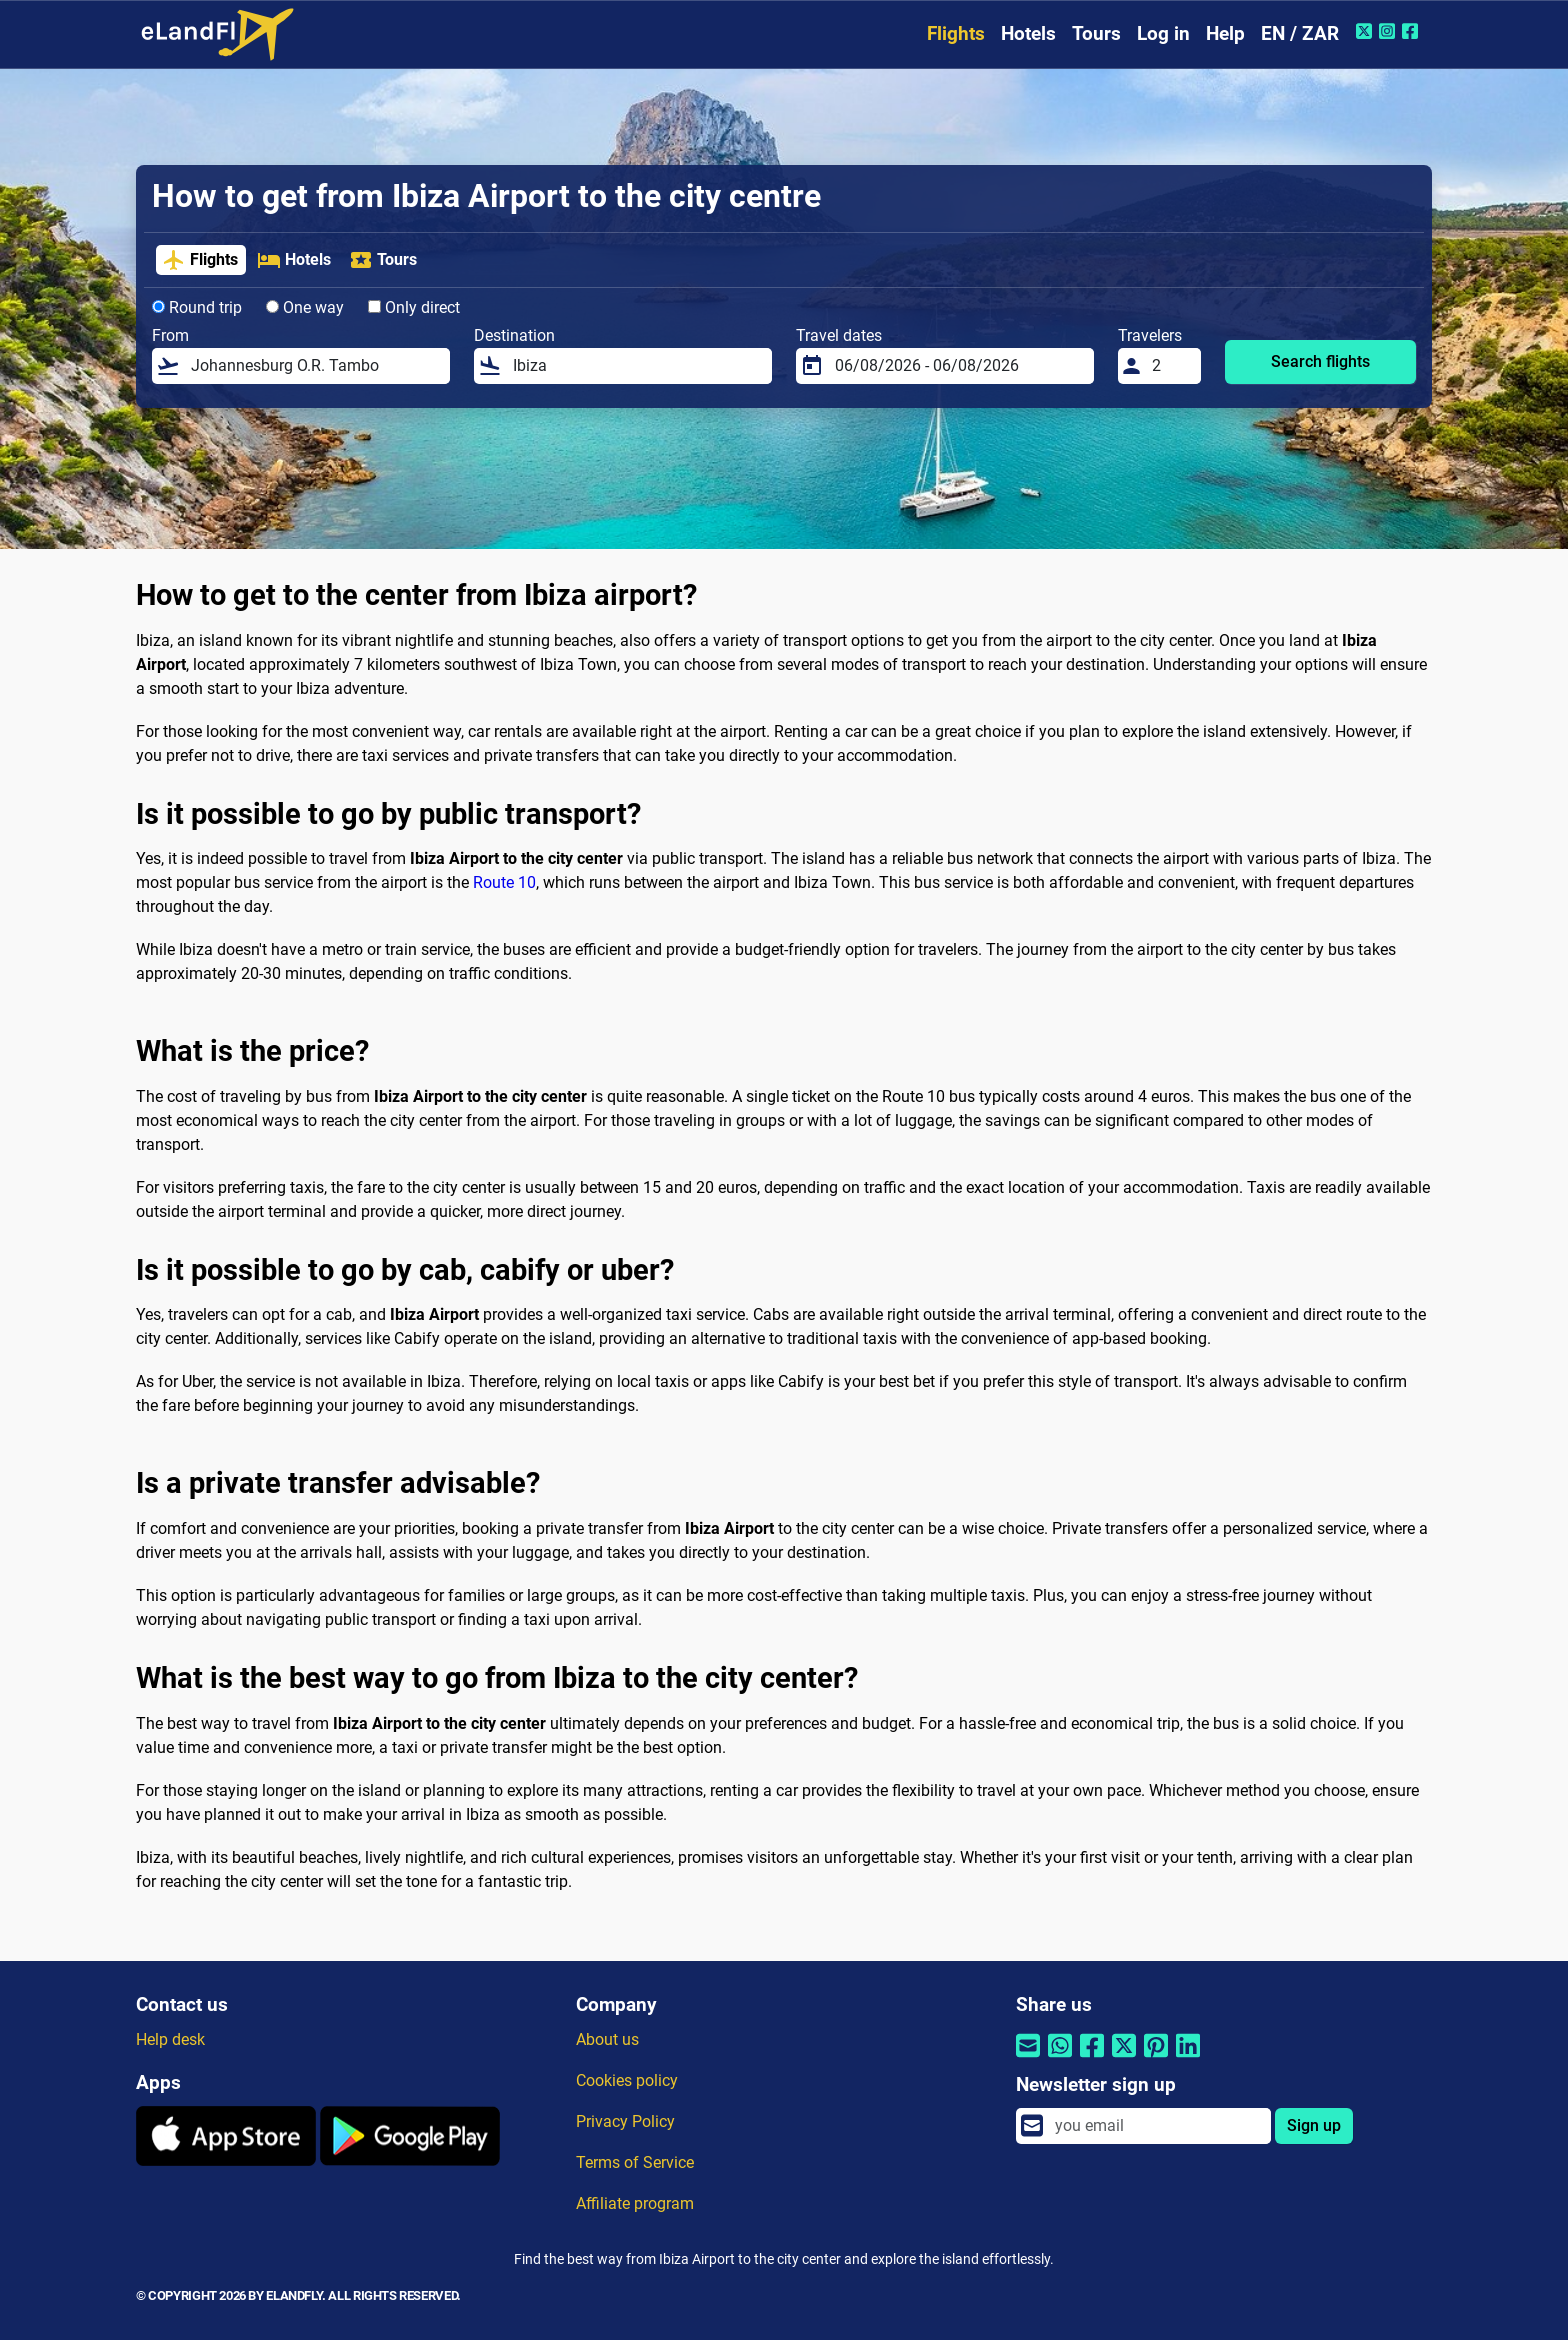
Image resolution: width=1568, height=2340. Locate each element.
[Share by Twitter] (1124, 2058)
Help (1225, 33)
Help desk (170, 2039)
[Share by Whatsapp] (1060, 2058)
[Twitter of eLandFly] (1366, 31)
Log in (1163, 33)
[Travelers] (1171, 366)
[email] (1157, 2126)
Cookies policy (627, 2080)
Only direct (414, 307)
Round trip (197, 307)
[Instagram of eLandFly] (1389, 31)
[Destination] (636, 366)
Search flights (1320, 361)
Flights (956, 33)
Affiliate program (635, 2203)
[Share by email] (1028, 2058)
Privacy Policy (625, 2121)
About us (607, 2039)
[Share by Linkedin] (1188, 2058)
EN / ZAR (1300, 33)
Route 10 (504, 882)
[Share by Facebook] (1092, 2058)
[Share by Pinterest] (1156, 2058)
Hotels (1028, 33)
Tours (1096, 33)
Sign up (1314, 2125)
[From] (314, 366)
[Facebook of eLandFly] (1412, 31)
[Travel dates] (958, 366)
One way (305, 307)
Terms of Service (635, 2162)
